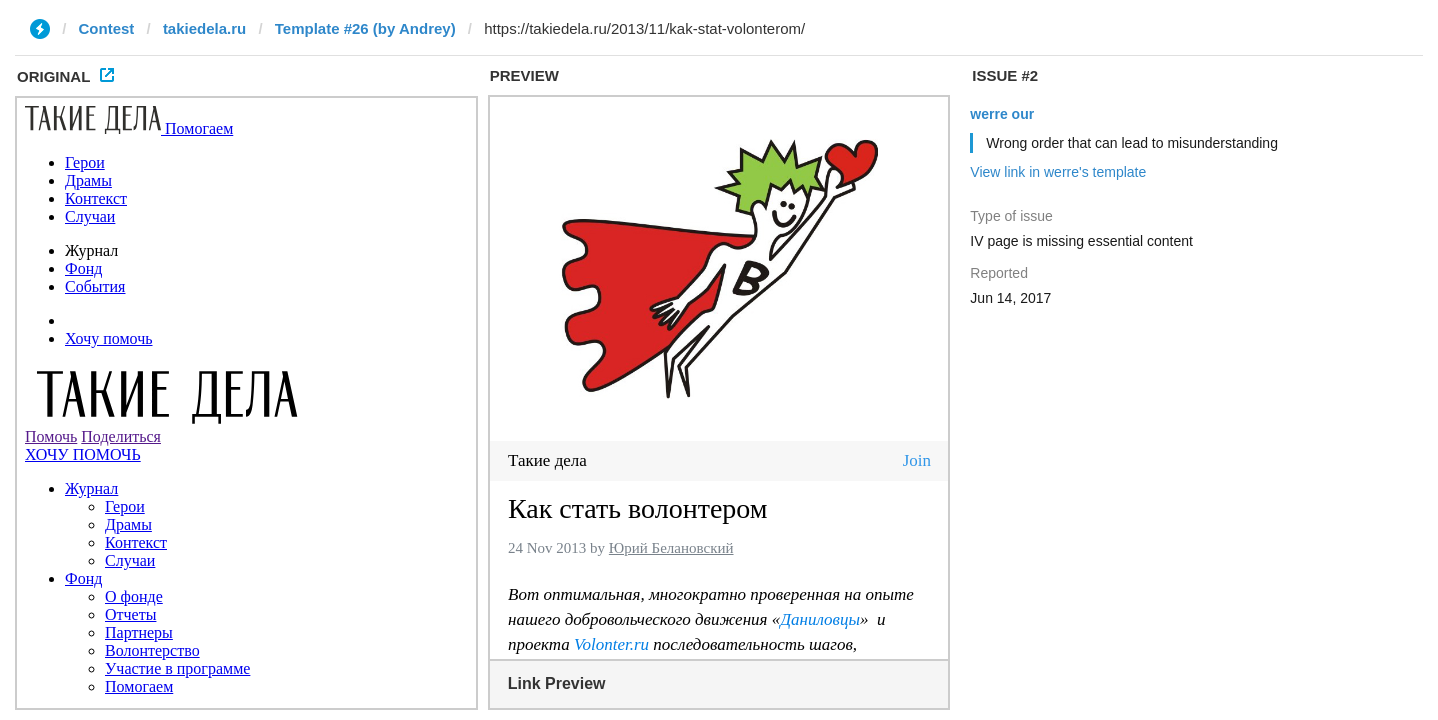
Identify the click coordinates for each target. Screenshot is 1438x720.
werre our (1002, 114)
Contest (107, 28)
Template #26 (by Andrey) (365, 28)
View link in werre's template (1058, 172)
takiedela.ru (204, 28)
